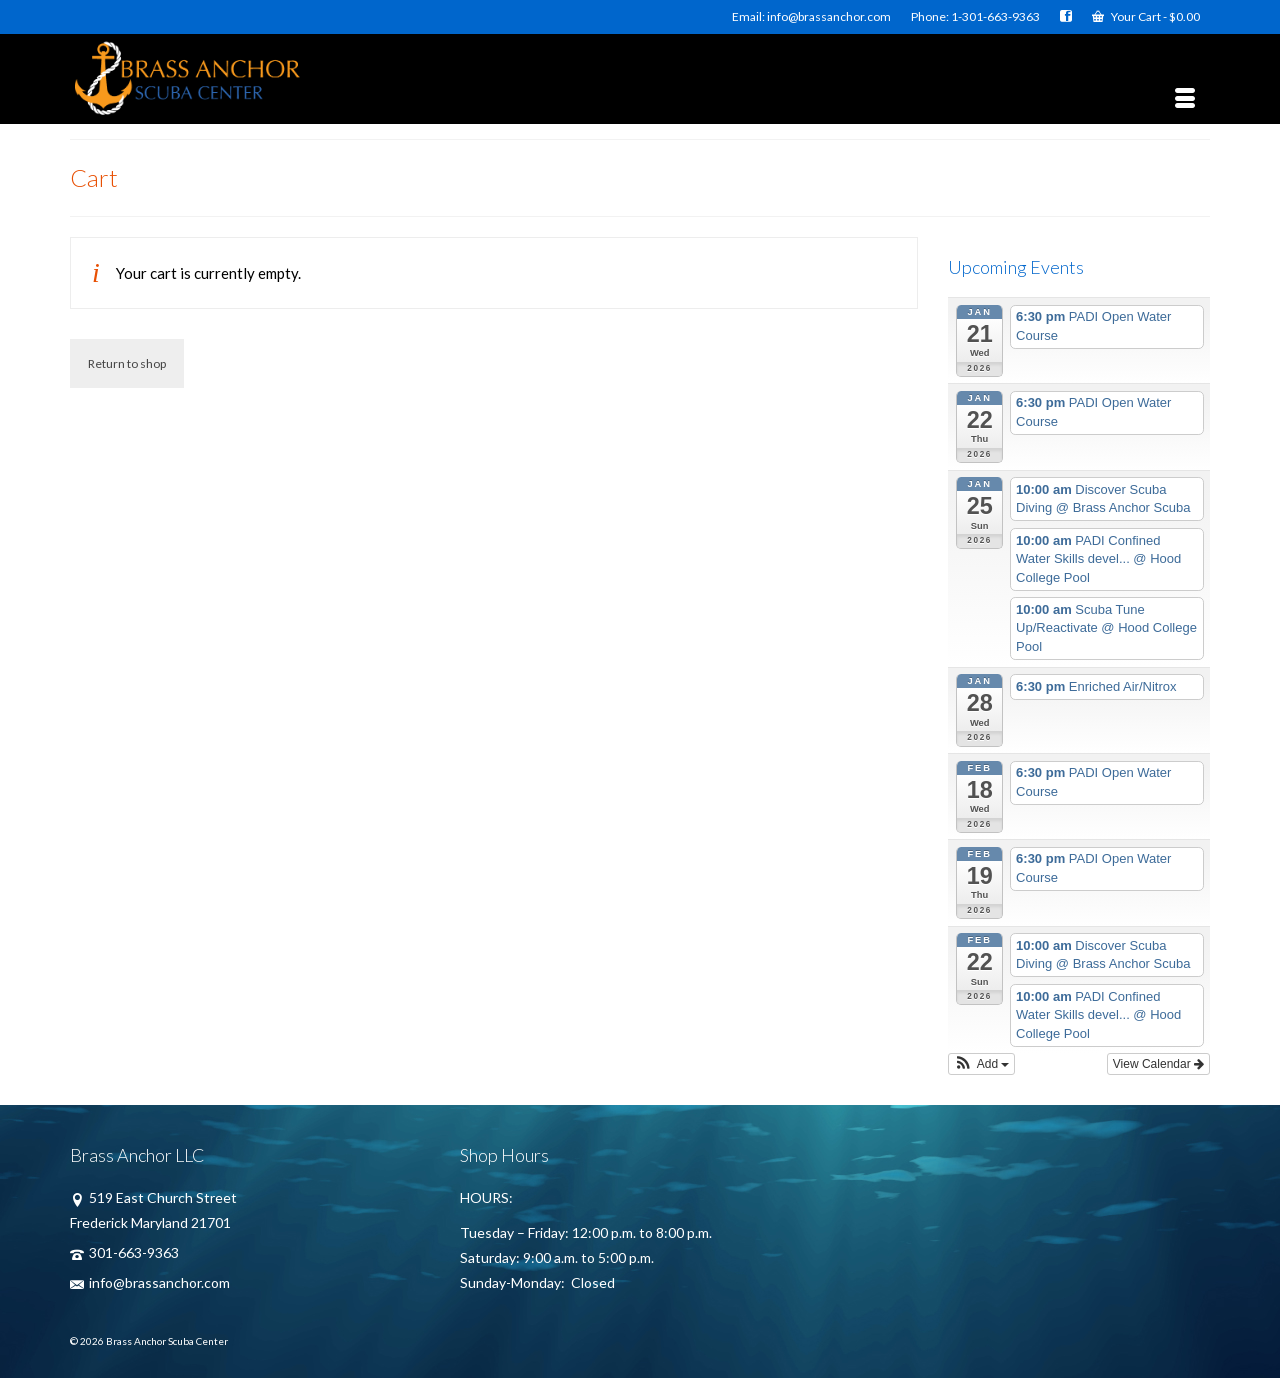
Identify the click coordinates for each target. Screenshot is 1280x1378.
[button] (982, 1064)
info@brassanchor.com (150, 1282)
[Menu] (1185, 99)
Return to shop (127, 363)
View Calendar (1158, 1064)
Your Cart (1146, 16)
